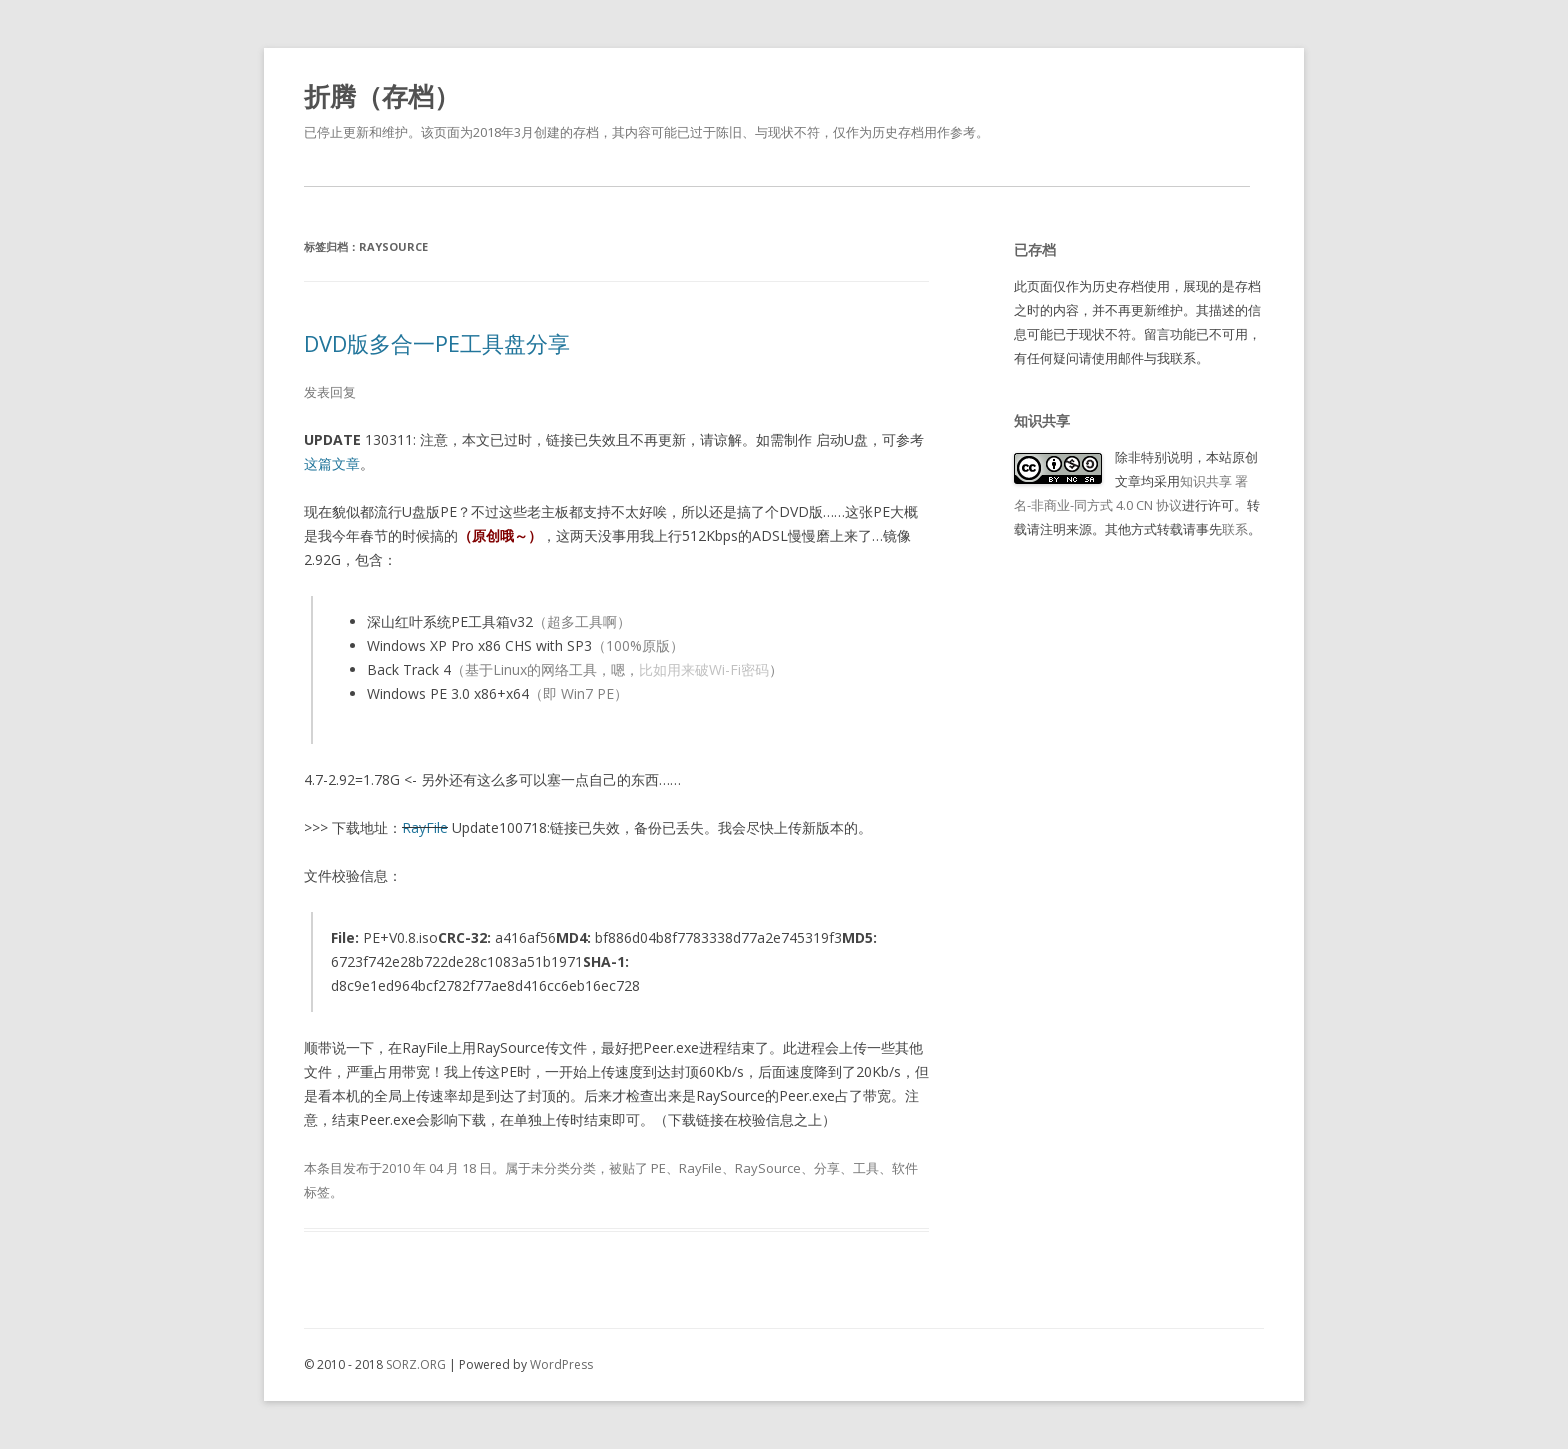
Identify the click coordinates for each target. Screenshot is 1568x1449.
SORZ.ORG (416, 1364)
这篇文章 (332, 463)
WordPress (561, 1364)
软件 (905, 1168)
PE (658, 1168)
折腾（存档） (382, 96)
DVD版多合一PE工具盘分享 (437, 343)
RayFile (425, 827)
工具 (866, 1168)
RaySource (768, 1168)
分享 (827, 1168)
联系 (1235, 529)
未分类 (550, 1168)
